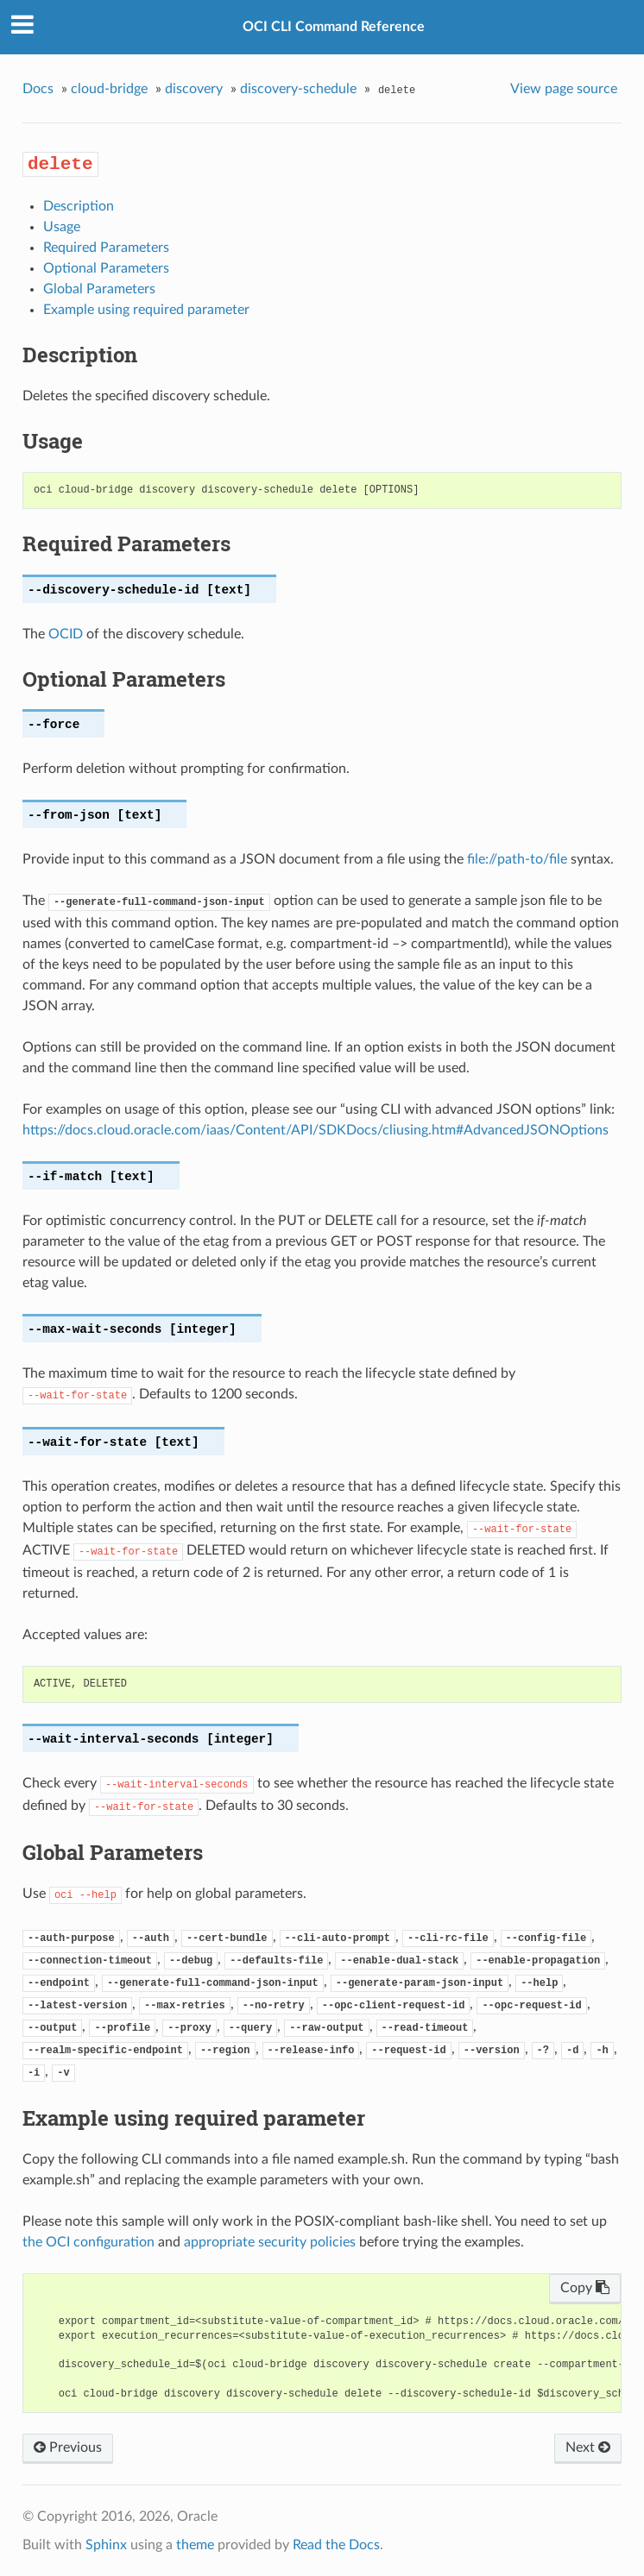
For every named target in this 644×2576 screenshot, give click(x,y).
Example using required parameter (146, 310)
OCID (65, 634)
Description (78, 206)
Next (587, 2447)
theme (195, 2545)
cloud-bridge (109, 89)
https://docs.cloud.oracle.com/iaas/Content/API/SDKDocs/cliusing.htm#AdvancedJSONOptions (315, 1130)
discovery (194, 89)
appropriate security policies (270, 2242)
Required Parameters (106, 247)
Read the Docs (336, 2545)
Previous (68, 2447)
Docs (38, 89)
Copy (584, 2288)
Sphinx (106, 2545)
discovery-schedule (298, 89)
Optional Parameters (106, 268)
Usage (61, 227)
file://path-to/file (517, 859)
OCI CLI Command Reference (334, 27)
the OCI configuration (88, 2242)
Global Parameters (99, 289)
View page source (563, 89)
